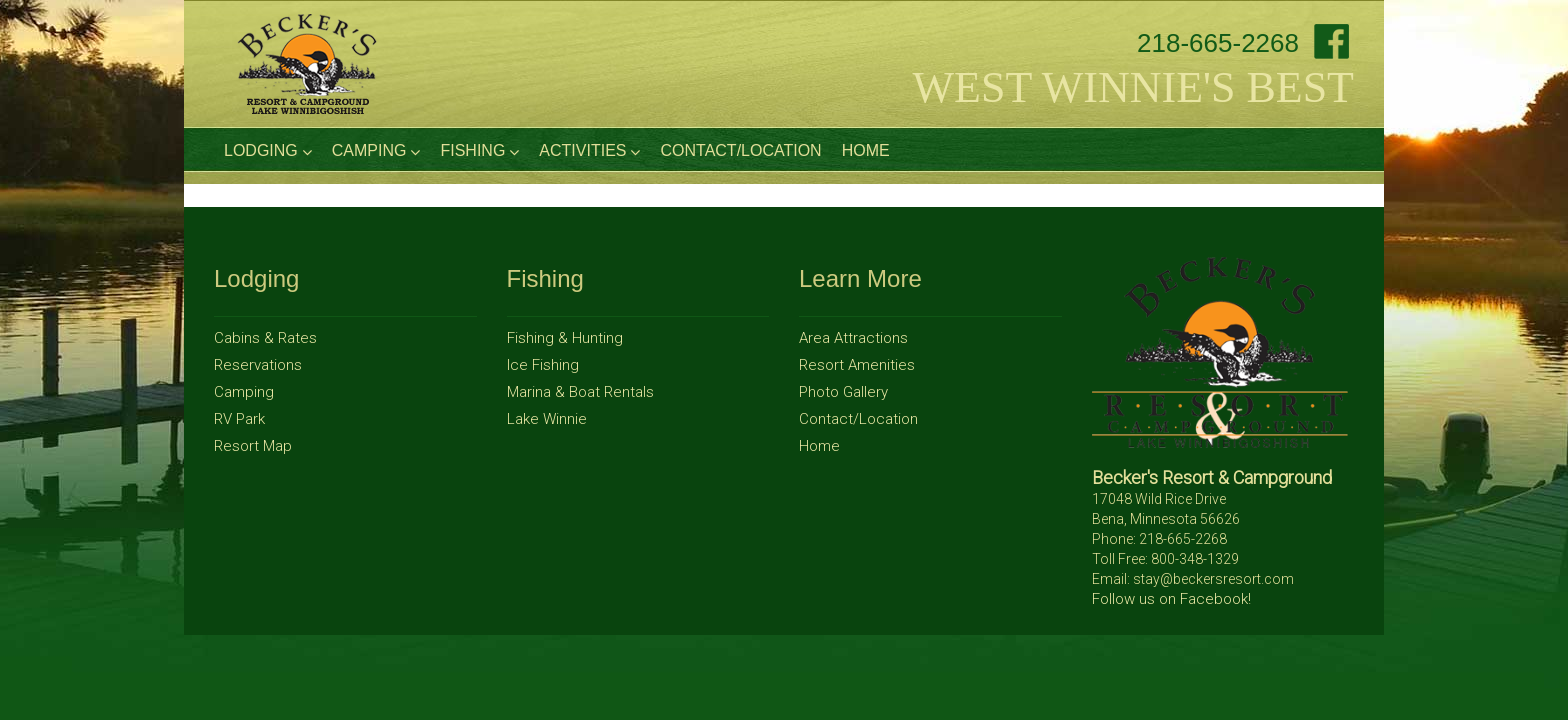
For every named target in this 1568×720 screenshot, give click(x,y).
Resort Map (253, 446)
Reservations (258, 365)
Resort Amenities (857, 365)
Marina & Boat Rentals (580, 392)
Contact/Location (740, 150)
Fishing (479, 151)
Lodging (268, 151)
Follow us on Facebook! (1171, 599)
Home (866, 150)
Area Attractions (853, 338)
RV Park (239, 419)
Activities (589, 151)
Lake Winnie (547, 419)
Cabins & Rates (265, 338)
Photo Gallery (843, 392)
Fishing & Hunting (565, 338)
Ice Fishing (543, 365)
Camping (376, 151)
